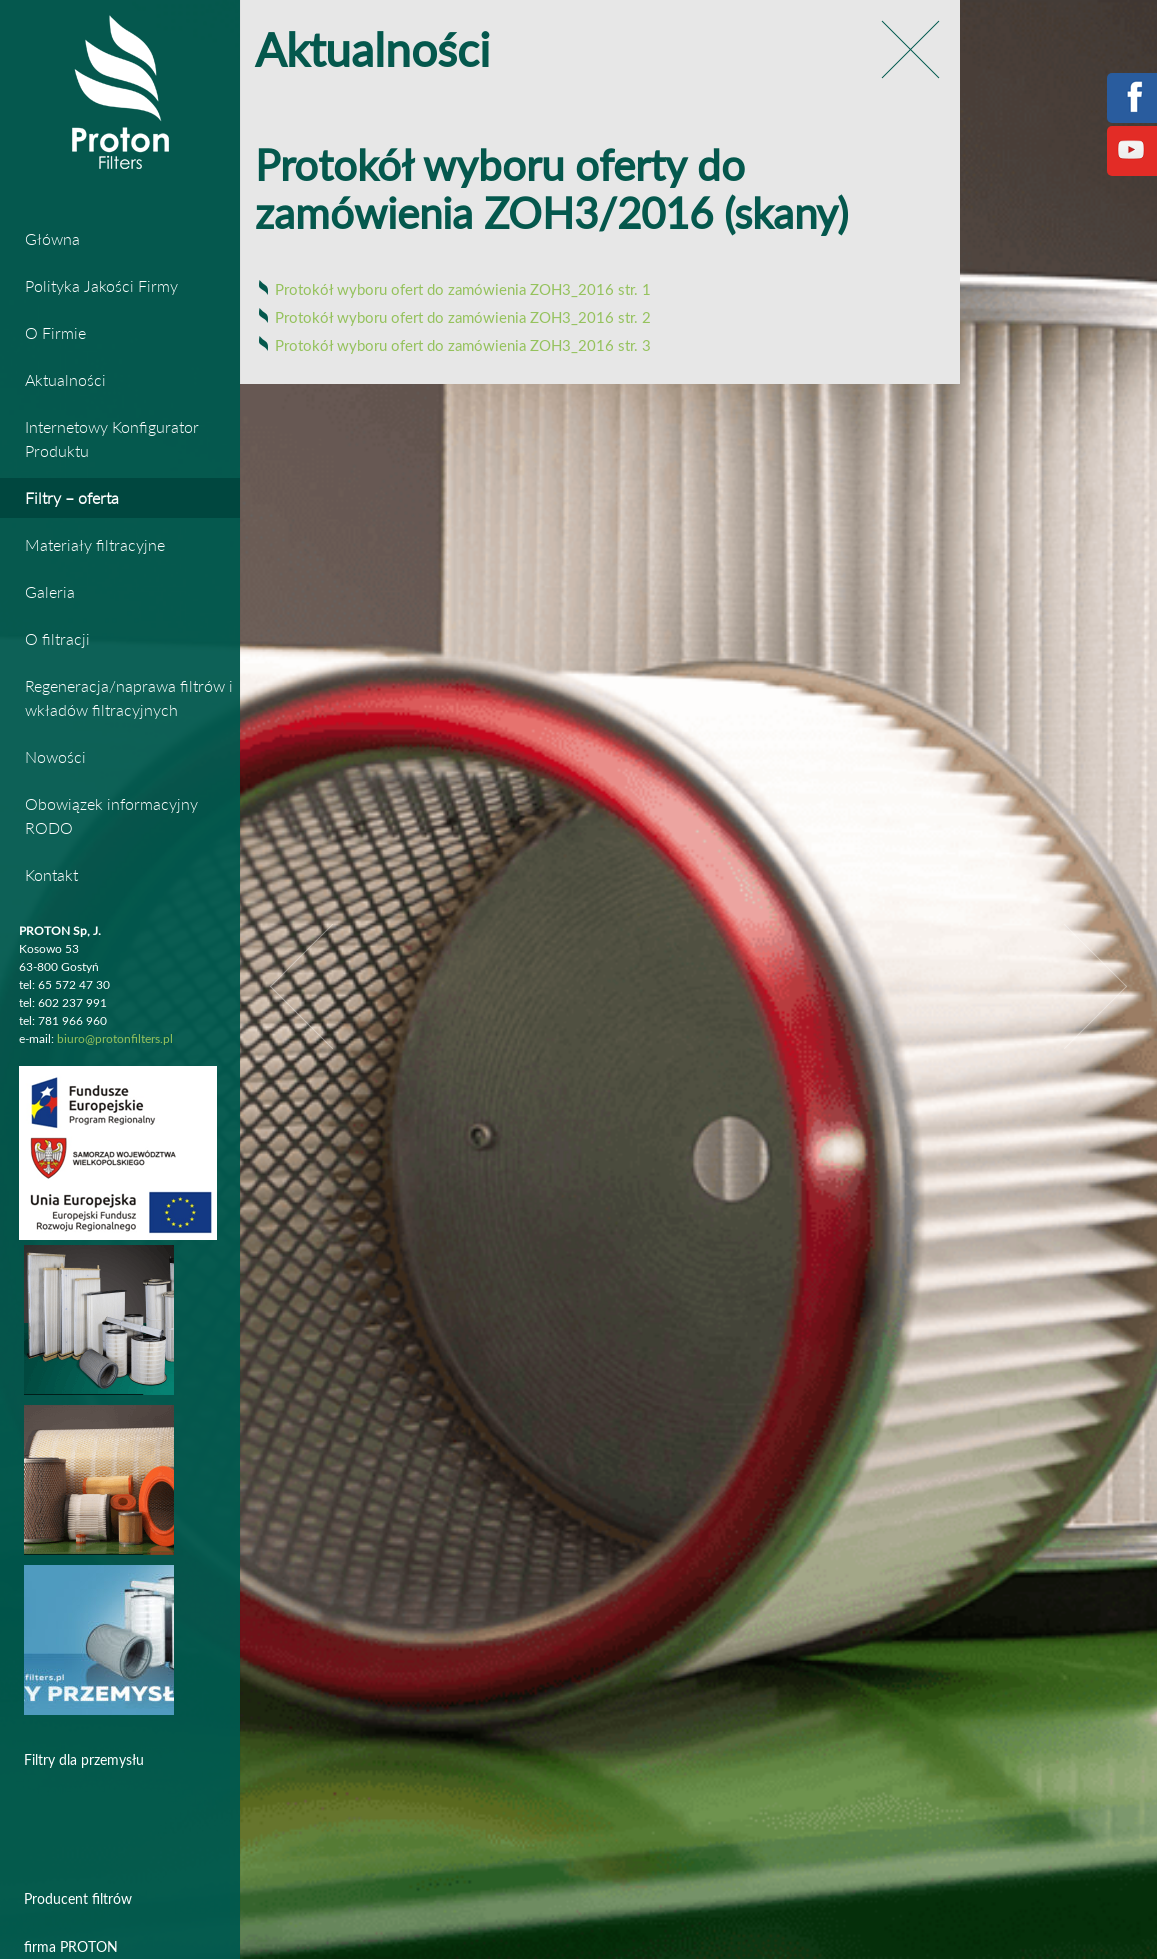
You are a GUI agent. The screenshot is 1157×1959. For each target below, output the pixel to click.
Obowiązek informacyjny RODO (111, 815)
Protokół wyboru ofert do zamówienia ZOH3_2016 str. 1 (463, 290)
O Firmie (55, 332)
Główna (52, 238)
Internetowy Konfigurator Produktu (112, 438)
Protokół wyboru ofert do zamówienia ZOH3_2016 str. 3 (463, 346)
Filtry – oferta (72, 497)
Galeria (50, 591)
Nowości (55, 756)
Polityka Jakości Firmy (101, 285)
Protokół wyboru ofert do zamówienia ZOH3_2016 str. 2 (463, 318)
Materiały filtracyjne (95, 544)
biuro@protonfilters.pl (115, 1039)
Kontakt (51, 874)
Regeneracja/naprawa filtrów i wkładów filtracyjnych (129, 697)
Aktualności (65, 379)
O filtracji (57, 638)
